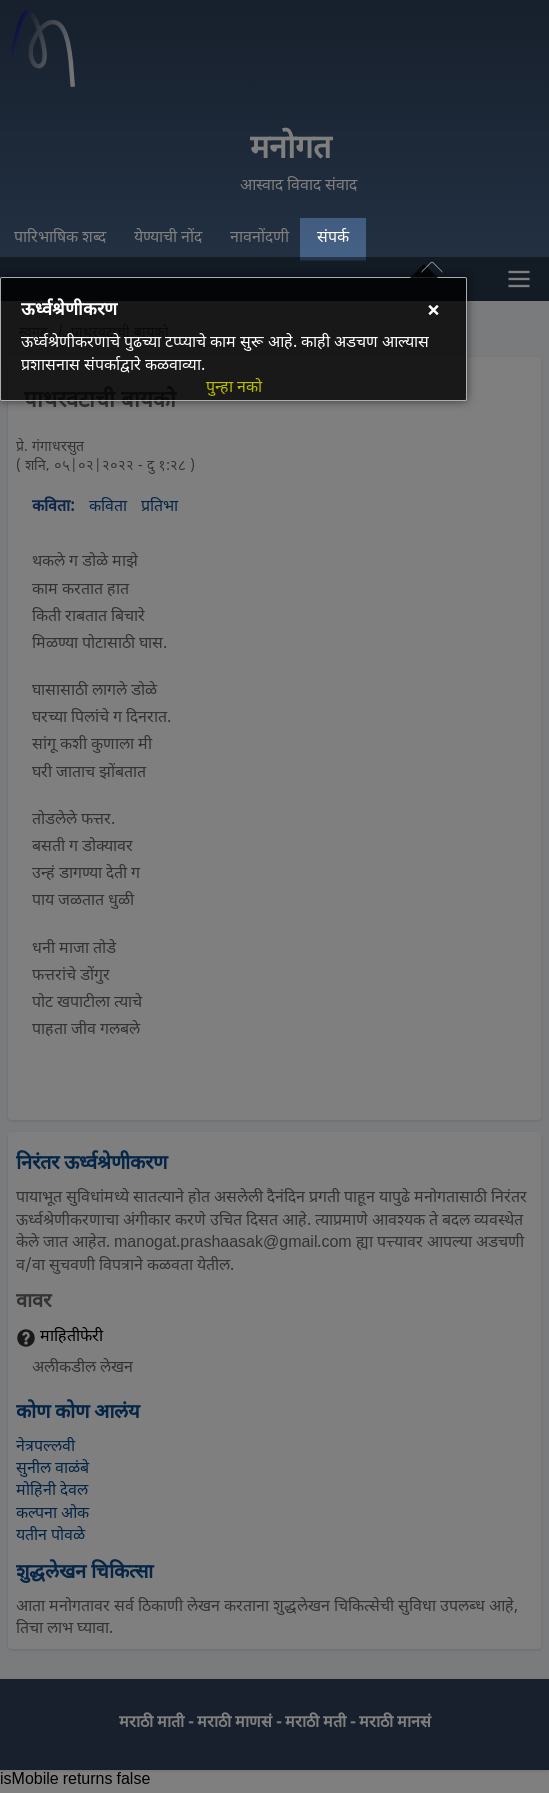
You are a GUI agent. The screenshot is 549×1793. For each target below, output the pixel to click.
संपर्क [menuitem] (333, 238)
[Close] (433, 313)
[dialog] (233, 339)
